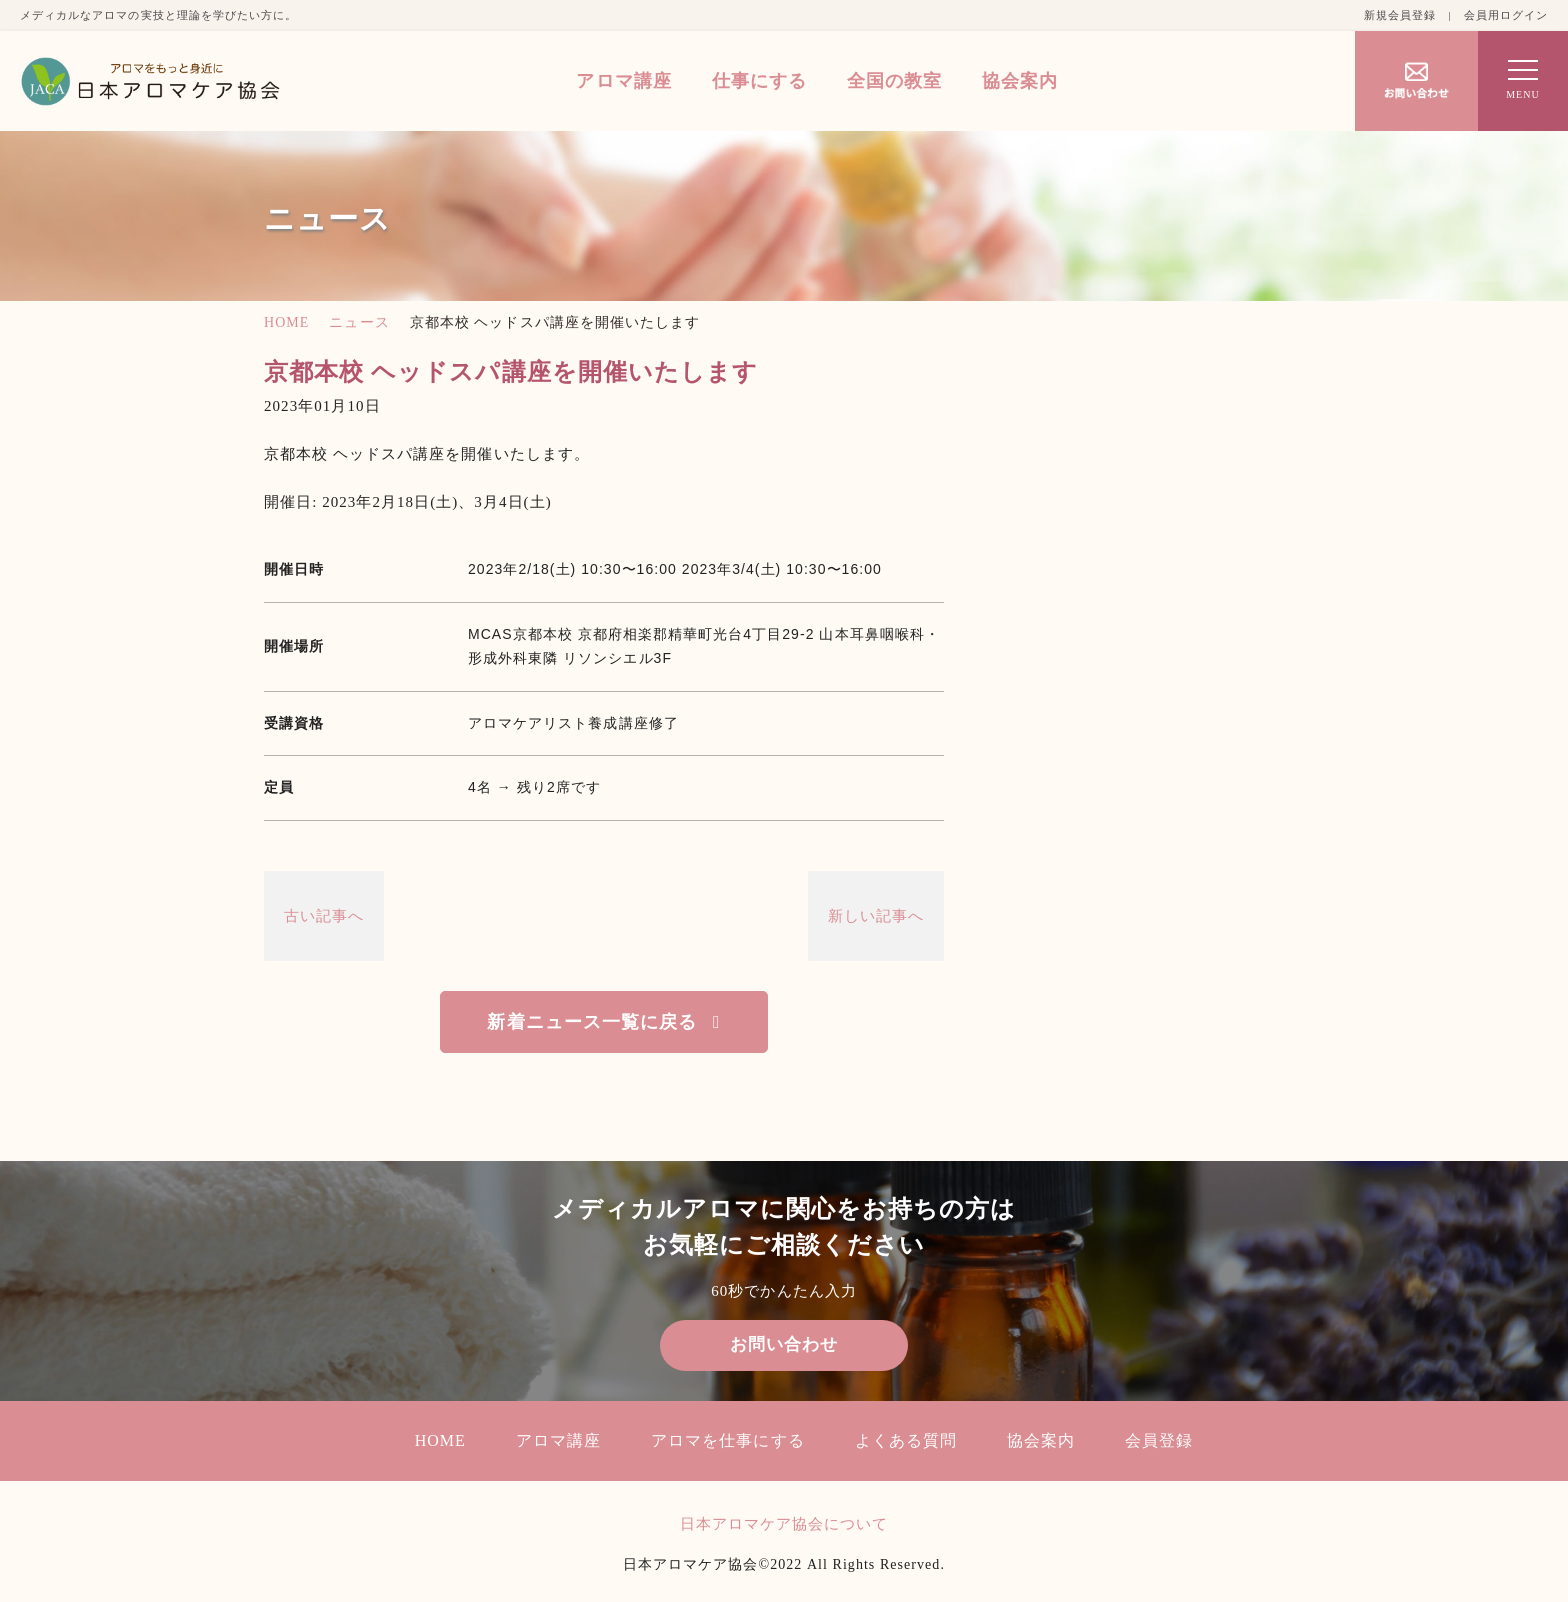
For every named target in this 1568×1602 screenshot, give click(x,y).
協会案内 (1020, 81)
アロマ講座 (623, 81)
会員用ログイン (1506, 15)
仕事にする (759, 81)
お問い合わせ (784, 1345)
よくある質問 (906, 1441)
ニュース (359, 322)
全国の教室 (894, 81)
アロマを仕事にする (727, 1441)
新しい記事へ (876, 916)
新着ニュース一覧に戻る (592, 1022)
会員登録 (1159, 1441)
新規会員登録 (1400, 15)
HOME (286, 322)
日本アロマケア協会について (784, 1525)
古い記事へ (324, 916)
